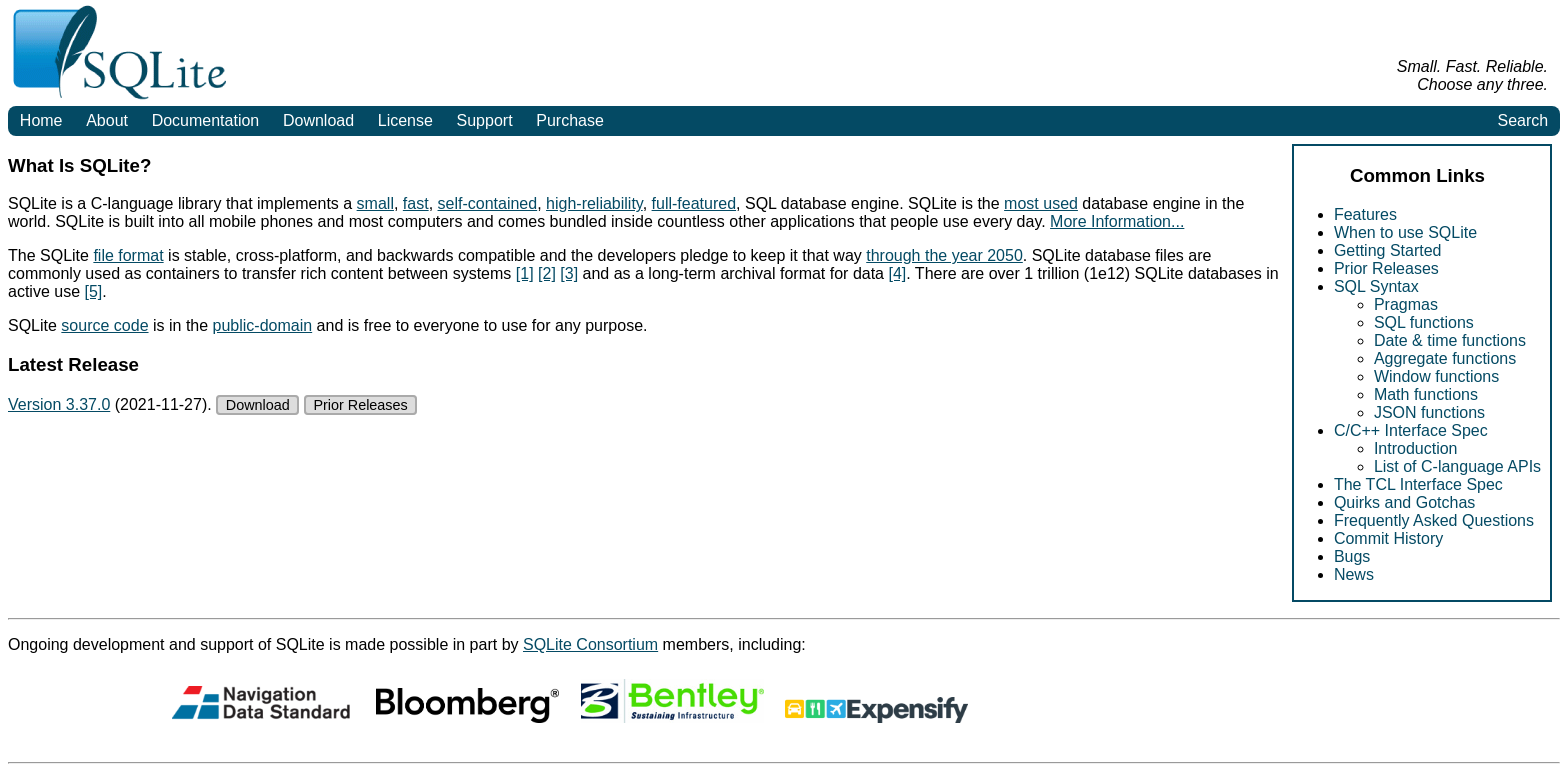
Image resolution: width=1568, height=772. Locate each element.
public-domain (263, 325)
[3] (569, 273)
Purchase (570, 120)
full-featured (694, 203)
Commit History (1388, 538)
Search (1522, 120)
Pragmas (1406, 304)
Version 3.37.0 (59, 404)
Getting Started (1388, 250)
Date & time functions (1450, 340)
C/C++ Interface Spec (1411, 430)
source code (104, 325)
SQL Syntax (1376, 286)
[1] (525, 273)
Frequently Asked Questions (1434, 520)
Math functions (1426, 394)
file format (128, 255)
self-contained (488, 203)
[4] (897, 273)
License (405, 120)
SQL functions (1424, 322)
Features (1365, 214)
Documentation (206, 120)
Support (485, 120)
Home (41, 120)
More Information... (1117, 221)
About (107, 120)
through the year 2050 (944, 255)
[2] (547, 273)
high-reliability (594, 203)
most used (1041, 203)
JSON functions (1429, 412)
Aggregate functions (1445, 358)
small (375, 203)
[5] (93, 291)
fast (416, 203)
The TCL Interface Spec (1418, 484)
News (1354, 574)
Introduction (1416, 448)
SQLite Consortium (590, 644)
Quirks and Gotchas (1404, 502)
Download (318, 120)
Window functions (1436, 376)
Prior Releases (1386, 268)
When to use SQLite (1405, 232)
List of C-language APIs (1457, 466)
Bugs (1352, 556)
